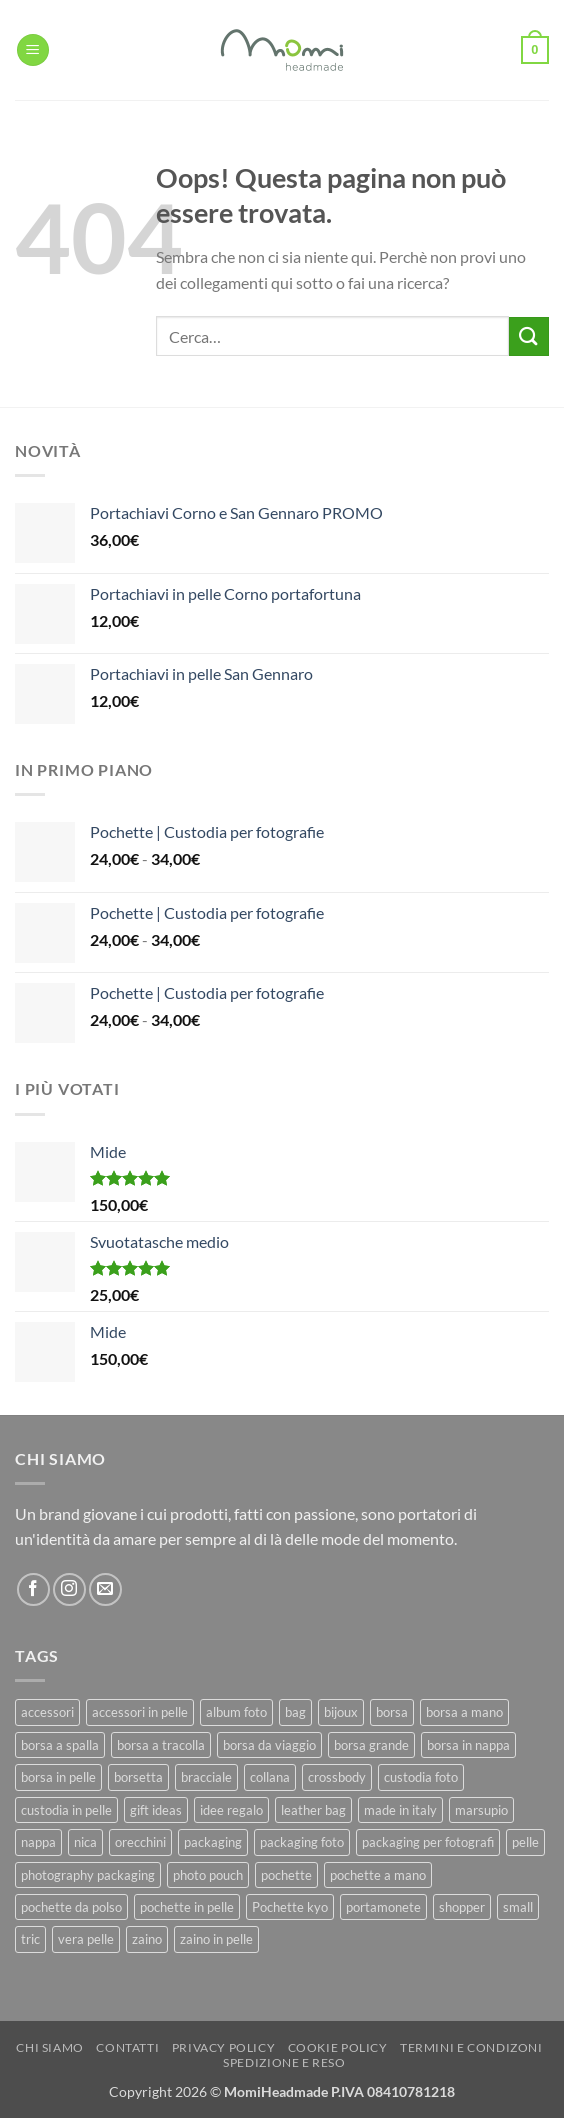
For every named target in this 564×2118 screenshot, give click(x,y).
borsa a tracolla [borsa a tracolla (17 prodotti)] (161, 1745)
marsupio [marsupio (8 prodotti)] (481, 1810)
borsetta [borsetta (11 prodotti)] (138, 1777)
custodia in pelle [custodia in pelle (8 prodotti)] (66, 1810)
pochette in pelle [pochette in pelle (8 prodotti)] (187, 1907)
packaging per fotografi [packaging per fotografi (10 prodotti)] (428, 1842)
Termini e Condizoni (471, 2047)
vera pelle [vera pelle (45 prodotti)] (86, 1939)
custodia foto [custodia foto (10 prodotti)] (421, 1777)
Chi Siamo (50, 2047)
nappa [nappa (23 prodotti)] (38, 1842)
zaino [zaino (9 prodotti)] (147, 1939)
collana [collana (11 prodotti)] (270, 1777)
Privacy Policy (224, 2047)
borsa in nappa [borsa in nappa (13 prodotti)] (468, 1745)
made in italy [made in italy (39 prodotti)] (400, 1810)
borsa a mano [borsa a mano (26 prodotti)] (464, 1712)
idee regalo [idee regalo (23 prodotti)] (231, 1810)
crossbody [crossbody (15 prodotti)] (337, 1777)
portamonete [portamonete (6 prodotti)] (383, 1907)
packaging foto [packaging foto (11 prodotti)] (302, 1842)
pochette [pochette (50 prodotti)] (286, 1875)
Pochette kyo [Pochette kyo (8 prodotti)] (290, 1907)
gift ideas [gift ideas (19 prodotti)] (156, 1810)
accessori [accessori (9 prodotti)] (47, 1712)
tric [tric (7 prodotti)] (30, 1939)
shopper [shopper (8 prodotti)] (462, 1907)
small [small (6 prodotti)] (518, 1907)
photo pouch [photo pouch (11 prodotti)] (208, 1875)
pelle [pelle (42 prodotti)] (525, 1842)
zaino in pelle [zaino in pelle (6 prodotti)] (216, 1939)
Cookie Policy (338, 2047)
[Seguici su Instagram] (69, 1589)
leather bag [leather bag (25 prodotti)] (313, 1810)
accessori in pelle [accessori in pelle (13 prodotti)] (140, 1712)
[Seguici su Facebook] (33, 1589)
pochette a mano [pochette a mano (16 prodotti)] (378, 1875)
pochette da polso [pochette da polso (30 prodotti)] (71, 1907)
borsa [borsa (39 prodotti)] (392, 1712)
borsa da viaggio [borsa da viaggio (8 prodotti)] (269, 1745)
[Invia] (529, 336)
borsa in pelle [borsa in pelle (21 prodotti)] (58, 1777)
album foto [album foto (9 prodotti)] (236, 1712)
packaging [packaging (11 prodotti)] (213, 1842)
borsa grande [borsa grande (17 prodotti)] (371, 1745)
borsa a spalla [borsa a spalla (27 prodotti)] (60, 1745)
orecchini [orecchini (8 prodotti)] (140, 1842)
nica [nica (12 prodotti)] (85, 1842)
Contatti (127, 2047)
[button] (33, 50)
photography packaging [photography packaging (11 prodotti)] (88, 1875)
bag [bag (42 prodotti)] (295, 1712)
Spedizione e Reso (284, 2062)
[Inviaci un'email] (105, 1589)
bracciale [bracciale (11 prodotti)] (206, 1777)
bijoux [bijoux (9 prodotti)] (341, 1712)
